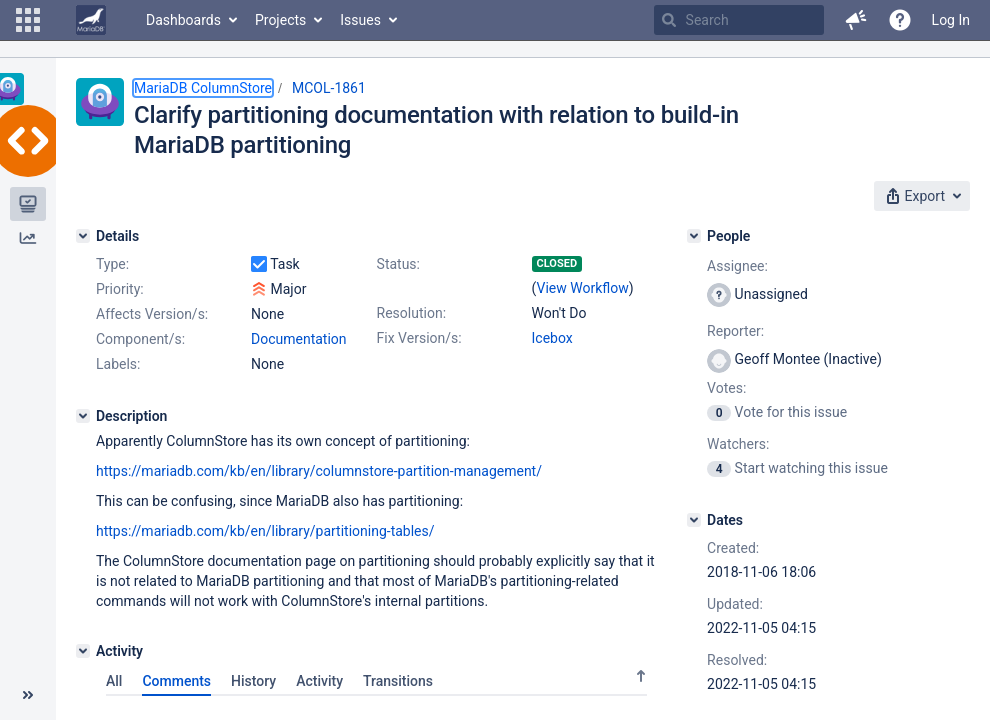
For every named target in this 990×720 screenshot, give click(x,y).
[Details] (83, 236)
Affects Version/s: (152, 314)
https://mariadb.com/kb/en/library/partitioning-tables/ (265, 531)
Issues (360, 20)
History (253, 681)
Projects (280, 20)
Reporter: (735, 331)
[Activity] (83, 651)
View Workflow (583, 288)
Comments (176, 681)
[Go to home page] (91, 20)
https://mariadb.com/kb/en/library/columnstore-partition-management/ (319, 471)
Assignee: (737, 266)
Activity (319, 681)
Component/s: (140, 339)
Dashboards (183, 20)
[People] (694, 236)
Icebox (552, 338)
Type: (112, 264)
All (114, 681)
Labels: (118, 364)
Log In (951, 20)
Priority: (120, 289)
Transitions (398, 681)
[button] (28, 20)
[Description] (83, 416)
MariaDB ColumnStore (203, 88)
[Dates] (694, 520)
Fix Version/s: (419, 338)
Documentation (299, 339)
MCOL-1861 (329, 88)
